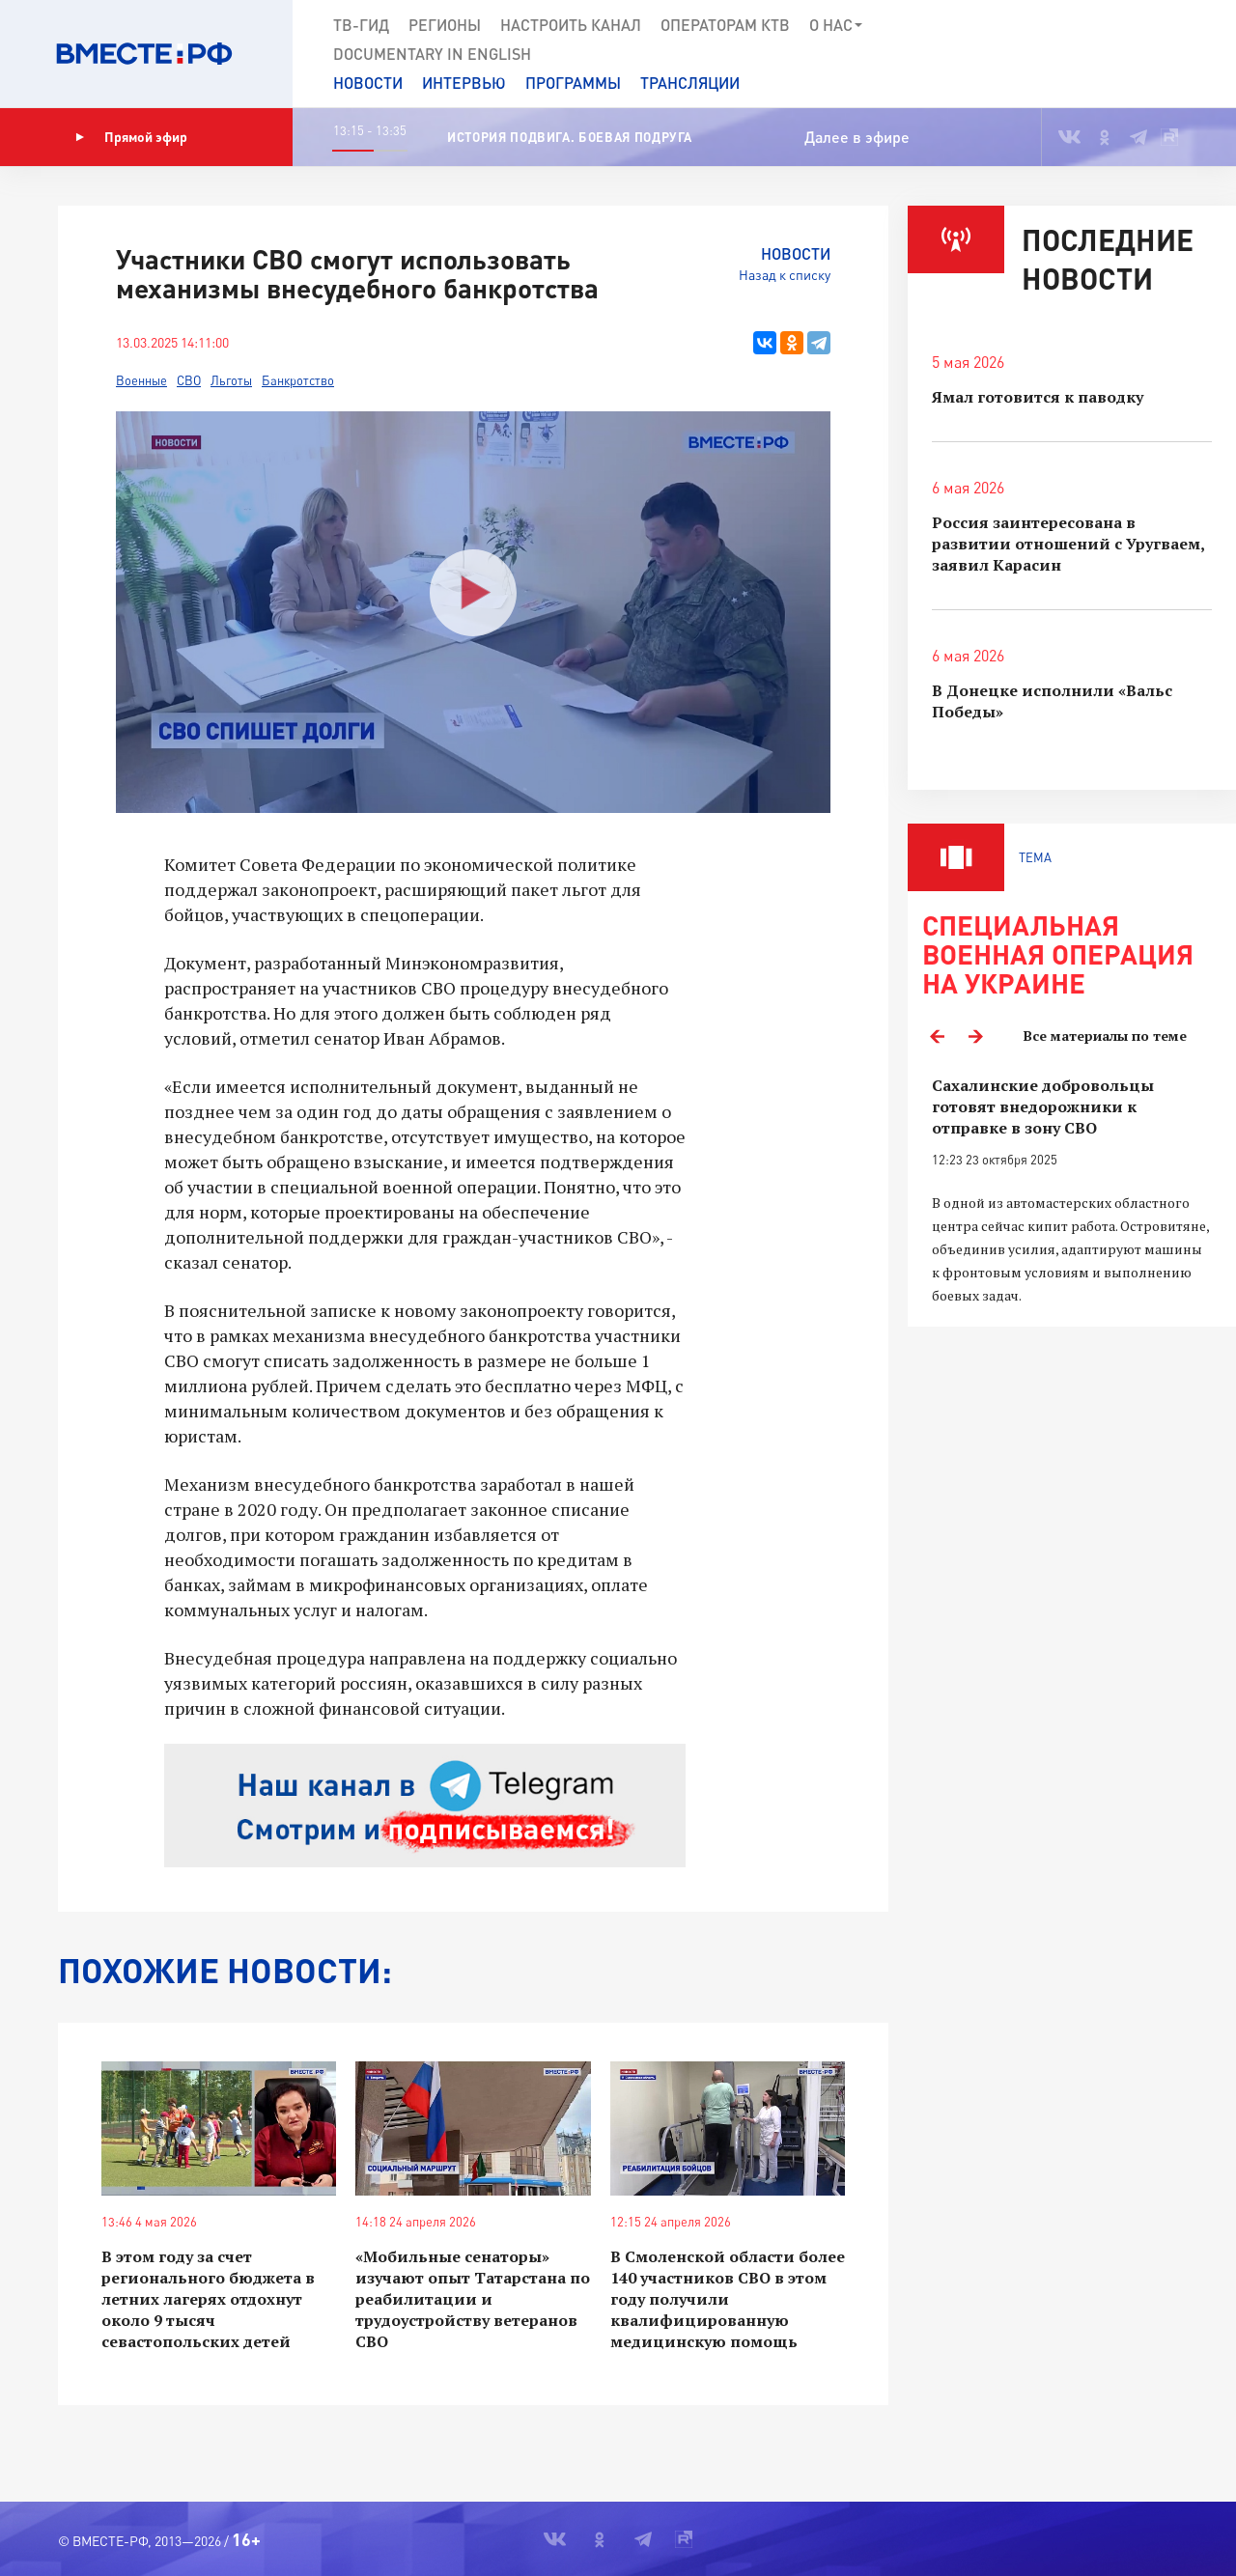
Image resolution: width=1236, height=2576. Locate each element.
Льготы (231, 380)
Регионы (444, 24)
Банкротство (298, 380)
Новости (368, 82)
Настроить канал (570, 24)
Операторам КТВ (725, 24)
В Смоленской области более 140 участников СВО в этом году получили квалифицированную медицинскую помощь (727, 2299)
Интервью (464, 82)
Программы (573, 82)
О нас (836, 25)
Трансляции (690, 82)
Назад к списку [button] (784, 274)
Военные (141, 380)
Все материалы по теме (1105, 1035)
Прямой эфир (131, 137)
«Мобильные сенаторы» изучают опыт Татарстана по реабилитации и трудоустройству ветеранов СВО (472, 2299)
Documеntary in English (432, 53)
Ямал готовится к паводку (1037, 396)
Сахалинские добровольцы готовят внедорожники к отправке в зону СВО (1043, 1106)
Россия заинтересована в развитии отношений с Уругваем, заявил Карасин (1068, 543)
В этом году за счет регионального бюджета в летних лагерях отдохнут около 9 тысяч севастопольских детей (208, 2299)
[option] (1072, 1191)
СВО (189, 380)
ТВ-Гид (361, 24)
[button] (1151, 54)
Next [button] (975, 1036)
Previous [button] (936, 1036)
